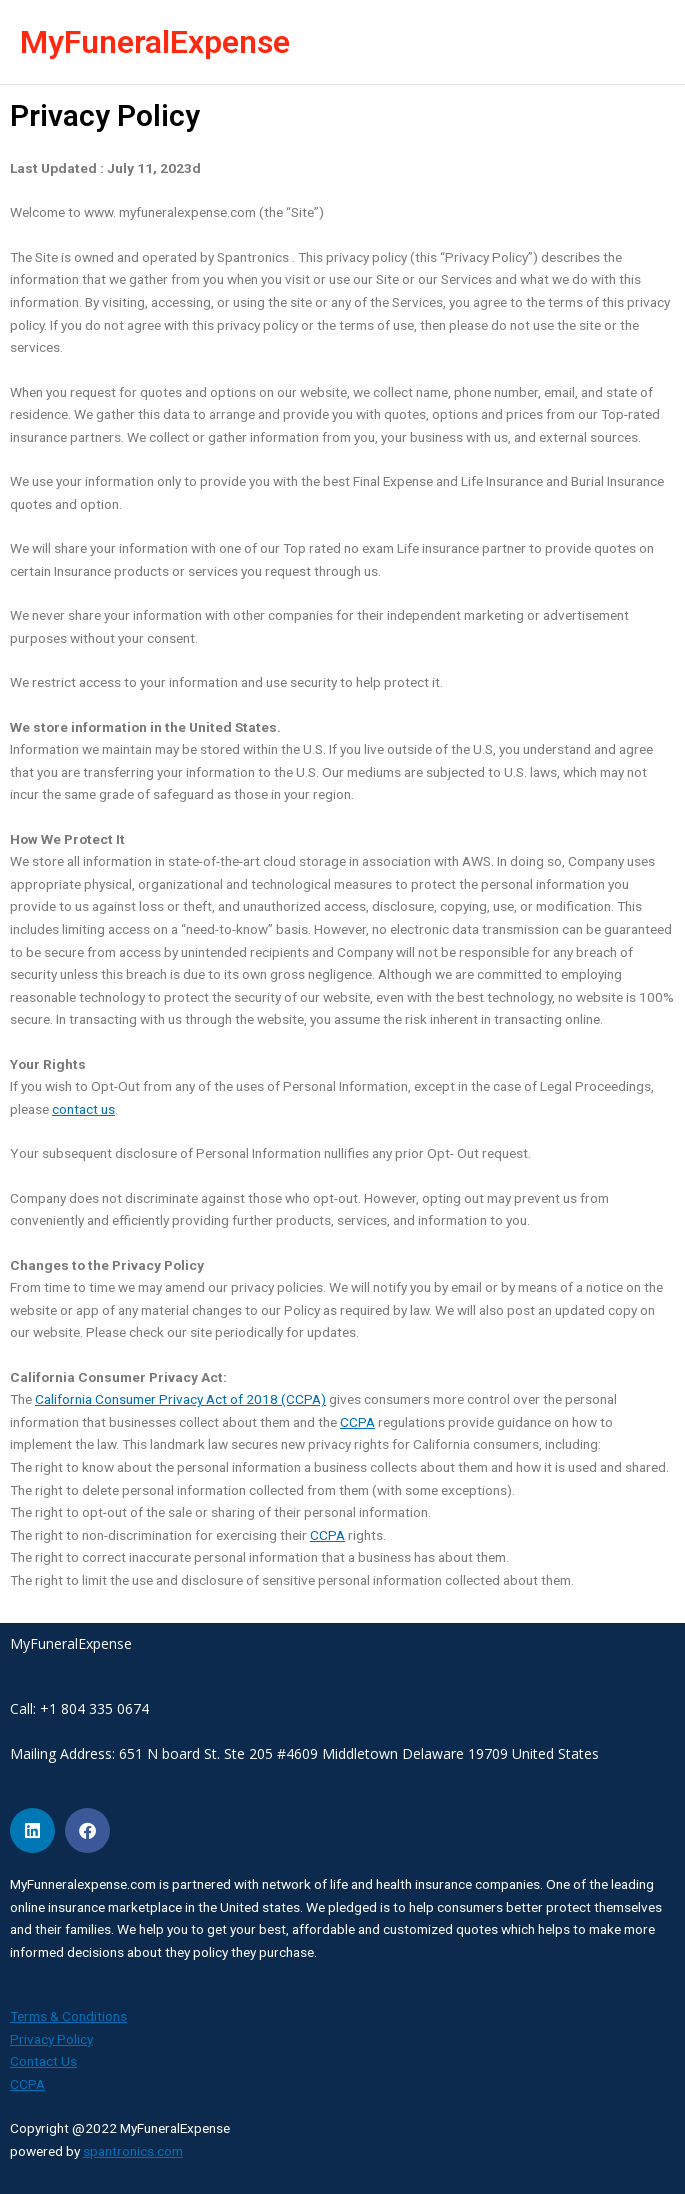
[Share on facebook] (87, 1830)
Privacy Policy (51, 2039)
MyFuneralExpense (155, 42)
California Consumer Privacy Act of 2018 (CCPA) (180, 1399)
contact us (83, 1109)
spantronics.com (133, 2151)
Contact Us (43, 2061)
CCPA (357, 1422)
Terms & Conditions (68, 2016)
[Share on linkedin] (32, 1830)
